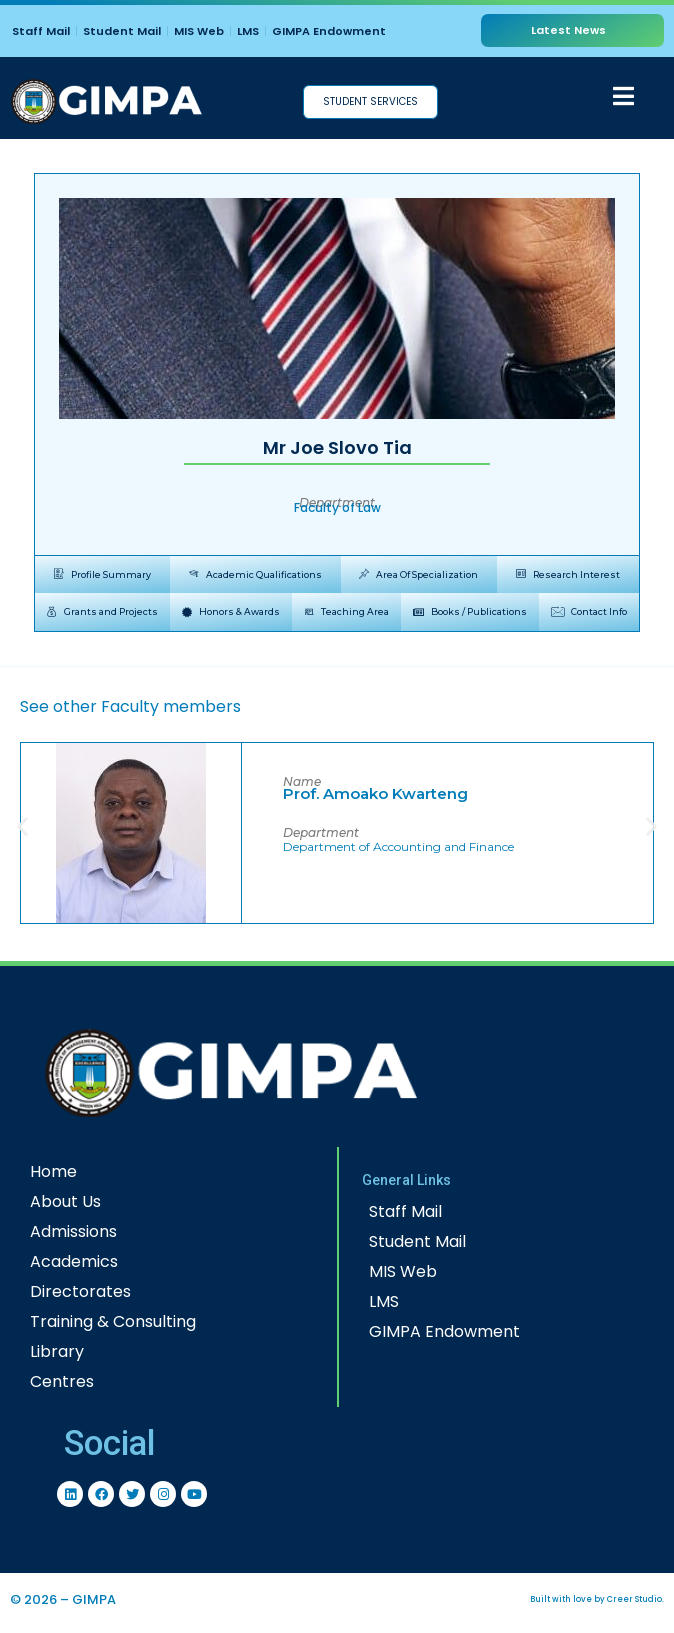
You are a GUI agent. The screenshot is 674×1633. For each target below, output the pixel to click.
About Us (65, 1201)
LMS (248, 31)
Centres (62, 1381)
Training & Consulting (113, 1321)
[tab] (102, 575)
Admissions (73, 1231)
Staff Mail (41, 31)
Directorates (80, 1291)
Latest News (568, 30)
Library (57, 1351)
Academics (74, 1261)
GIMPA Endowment (329, 31)
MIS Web (199, 31)
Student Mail (122, 31)
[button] (22, 825)
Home (53, 1171)
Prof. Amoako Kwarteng (375, 793)
